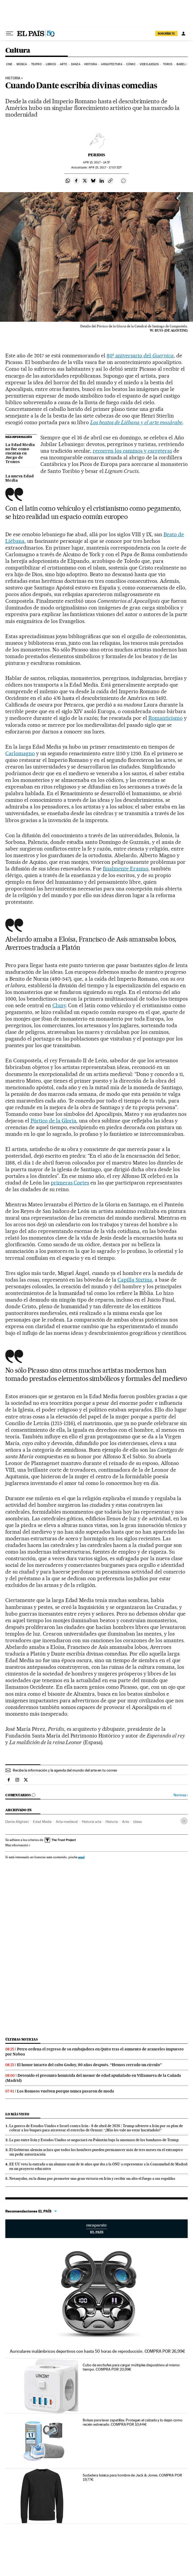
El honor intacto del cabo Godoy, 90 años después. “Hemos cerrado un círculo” (89, 2064)
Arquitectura (111, 64)
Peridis (96, 154)
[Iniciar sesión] (183, 33)
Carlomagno (20, 753)
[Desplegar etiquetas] (184, 1820)
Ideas (137, 1821)
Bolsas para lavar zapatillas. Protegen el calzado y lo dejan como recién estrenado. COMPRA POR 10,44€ (132, 2422)
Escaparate (96, 2228)
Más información (18, 1845)
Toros (168, 64)
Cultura (17, 50)
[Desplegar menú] (9, 33)
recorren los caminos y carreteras (132, 451)
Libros (51, 64)
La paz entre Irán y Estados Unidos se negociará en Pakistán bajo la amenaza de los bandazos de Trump (94, 2140)
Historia (90, 64)
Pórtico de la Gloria (54, 1120)
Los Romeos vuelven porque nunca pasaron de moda (65, 2091)
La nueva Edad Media (19, 478)
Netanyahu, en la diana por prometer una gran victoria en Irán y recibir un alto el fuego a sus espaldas (92, 2178)
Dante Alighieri (17, 1821)
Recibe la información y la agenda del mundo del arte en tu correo (65, 1770)
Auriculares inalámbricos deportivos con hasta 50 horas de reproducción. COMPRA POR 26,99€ (97, 2351)
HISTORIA (12, 78)
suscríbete (166, 33)
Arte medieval (67, 1821)
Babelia (182, 64)
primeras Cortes (70, 1182)
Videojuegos (149, 64)
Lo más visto (17, 2114)
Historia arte (91, 1821)
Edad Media (42, 1821)
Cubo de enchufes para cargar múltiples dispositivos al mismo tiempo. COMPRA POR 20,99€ (131, 2367)
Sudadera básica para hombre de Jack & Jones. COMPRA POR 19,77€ (132, 2477)
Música (21, 64)
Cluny (59, 1005)
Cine (9, 64)
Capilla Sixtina (135, 1280)
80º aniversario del (140, 355)
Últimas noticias (21, 2039)
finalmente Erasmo (125, 868)
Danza (75, 64)
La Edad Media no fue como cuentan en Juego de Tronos (20, 453)
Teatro (36, 64)
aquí (81, 1857)
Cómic (131, 64)
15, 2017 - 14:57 (96, 162)
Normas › (181, 1795)
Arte (63, 64)
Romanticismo (165, 718)
